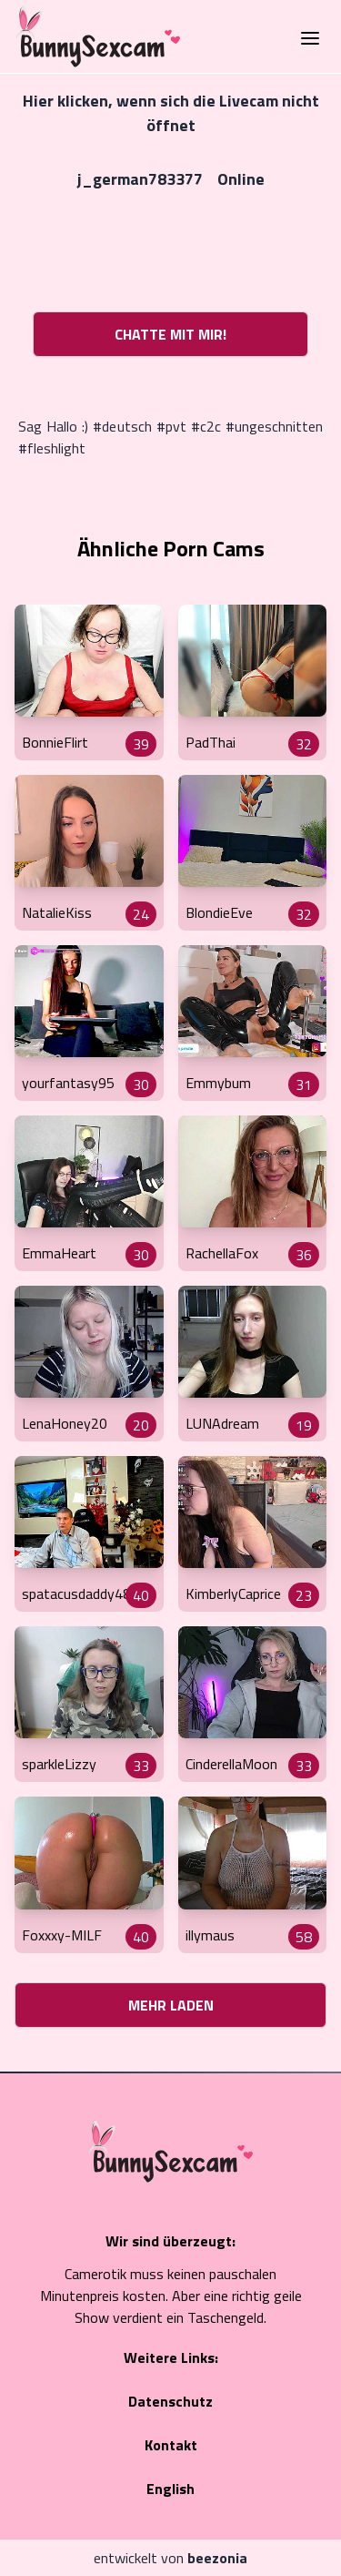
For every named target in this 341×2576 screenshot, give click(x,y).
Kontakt (171, 2445)
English (170, 2489)
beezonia (217, 2558)
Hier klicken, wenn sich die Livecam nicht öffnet (171, 112)
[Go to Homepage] (92, 36)
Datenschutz (170, 2401)
